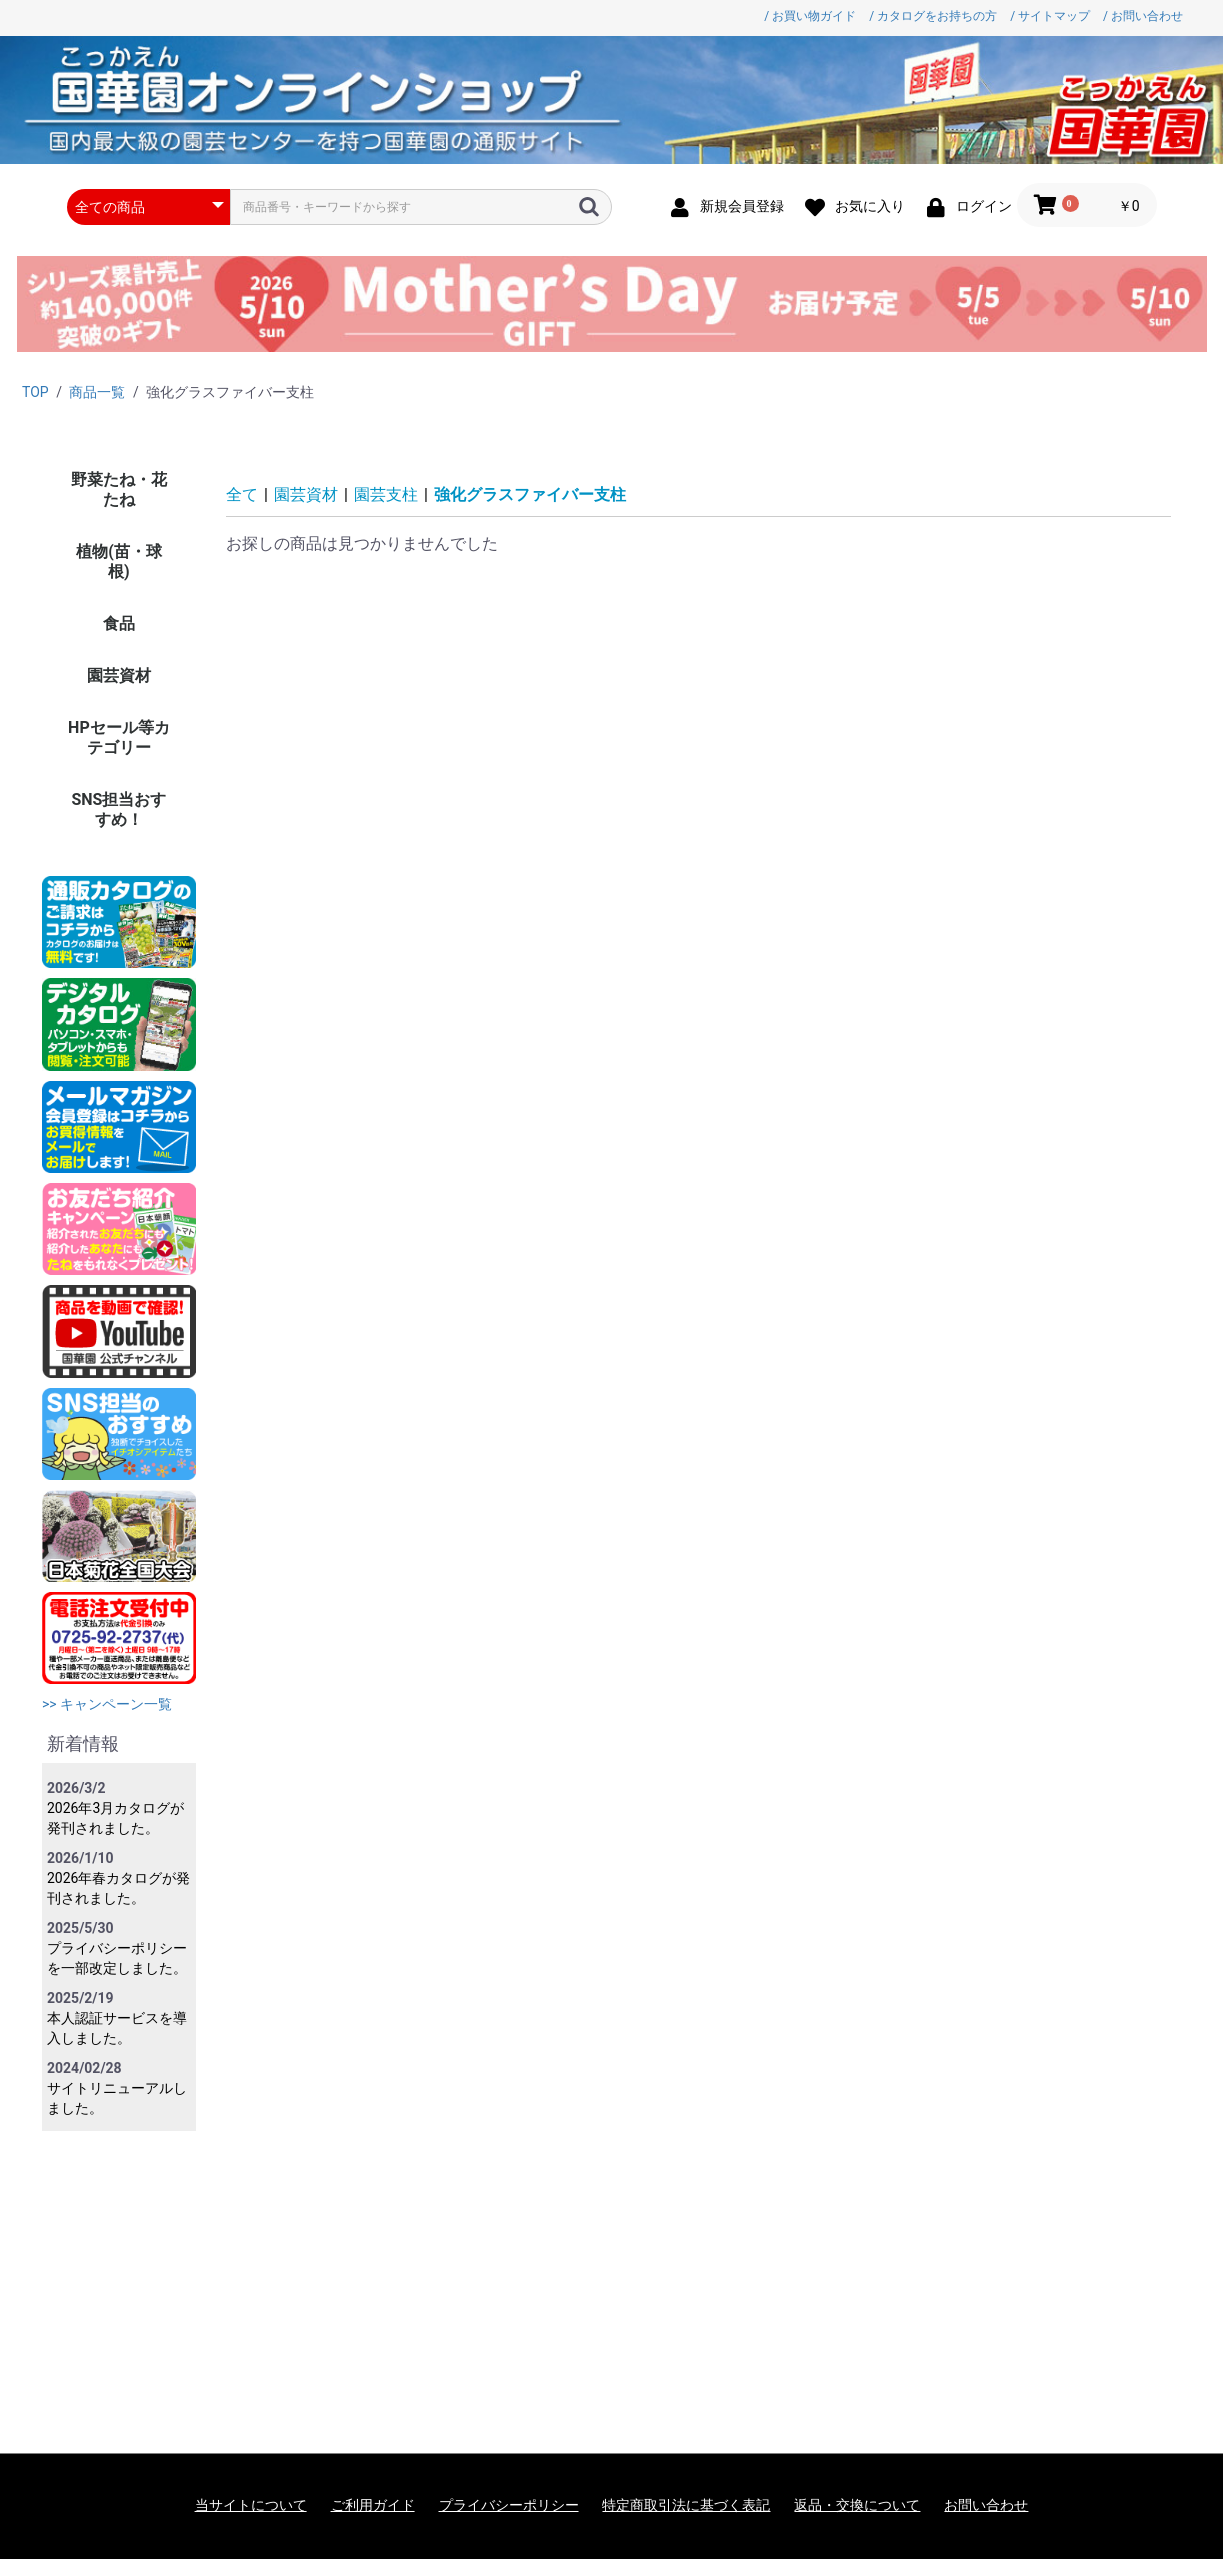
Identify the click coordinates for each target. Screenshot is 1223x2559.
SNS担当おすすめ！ (118, 809)
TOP (35, 392)
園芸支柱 (386, 494)
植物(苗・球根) (119, 561)
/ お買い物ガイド (810, 16)
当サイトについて (251, 2505)
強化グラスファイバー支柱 (530, 494)
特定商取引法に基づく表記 (686, 2505)
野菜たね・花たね (119, 489)
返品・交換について (857, 2505)
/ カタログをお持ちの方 (933, 16)
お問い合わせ (986, 2505)
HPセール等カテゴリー (119, 737)
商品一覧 (97, 392)
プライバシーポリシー (509, 2505)
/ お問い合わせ (1143, 16)
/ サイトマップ (1050, 16)
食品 (119, 623)
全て (242, 494)
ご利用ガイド (373, 2505)
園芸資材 (119, 675)
